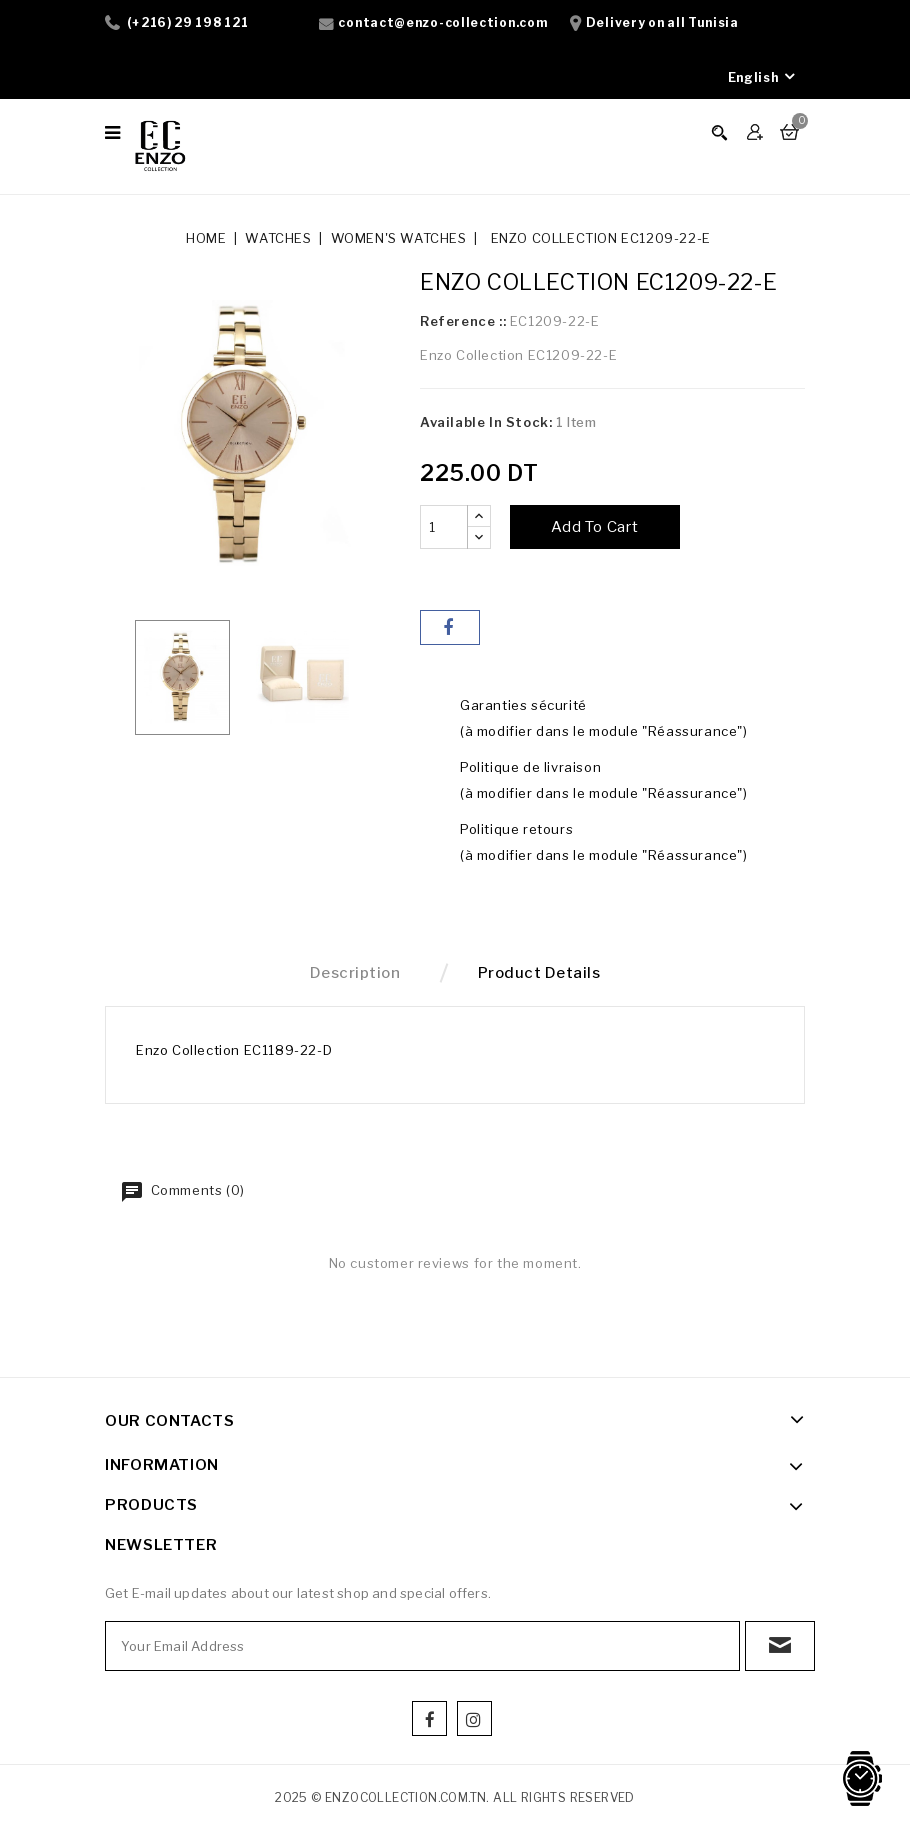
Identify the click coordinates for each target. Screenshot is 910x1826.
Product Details (539, 973)
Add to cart (595, 527)
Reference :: (463, 321)
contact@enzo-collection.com (442, 22)
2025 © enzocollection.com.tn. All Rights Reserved (455, 1797)
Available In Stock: (486, 422)
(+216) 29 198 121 (188, 22)
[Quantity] (444, 527)
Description (355, 973)
